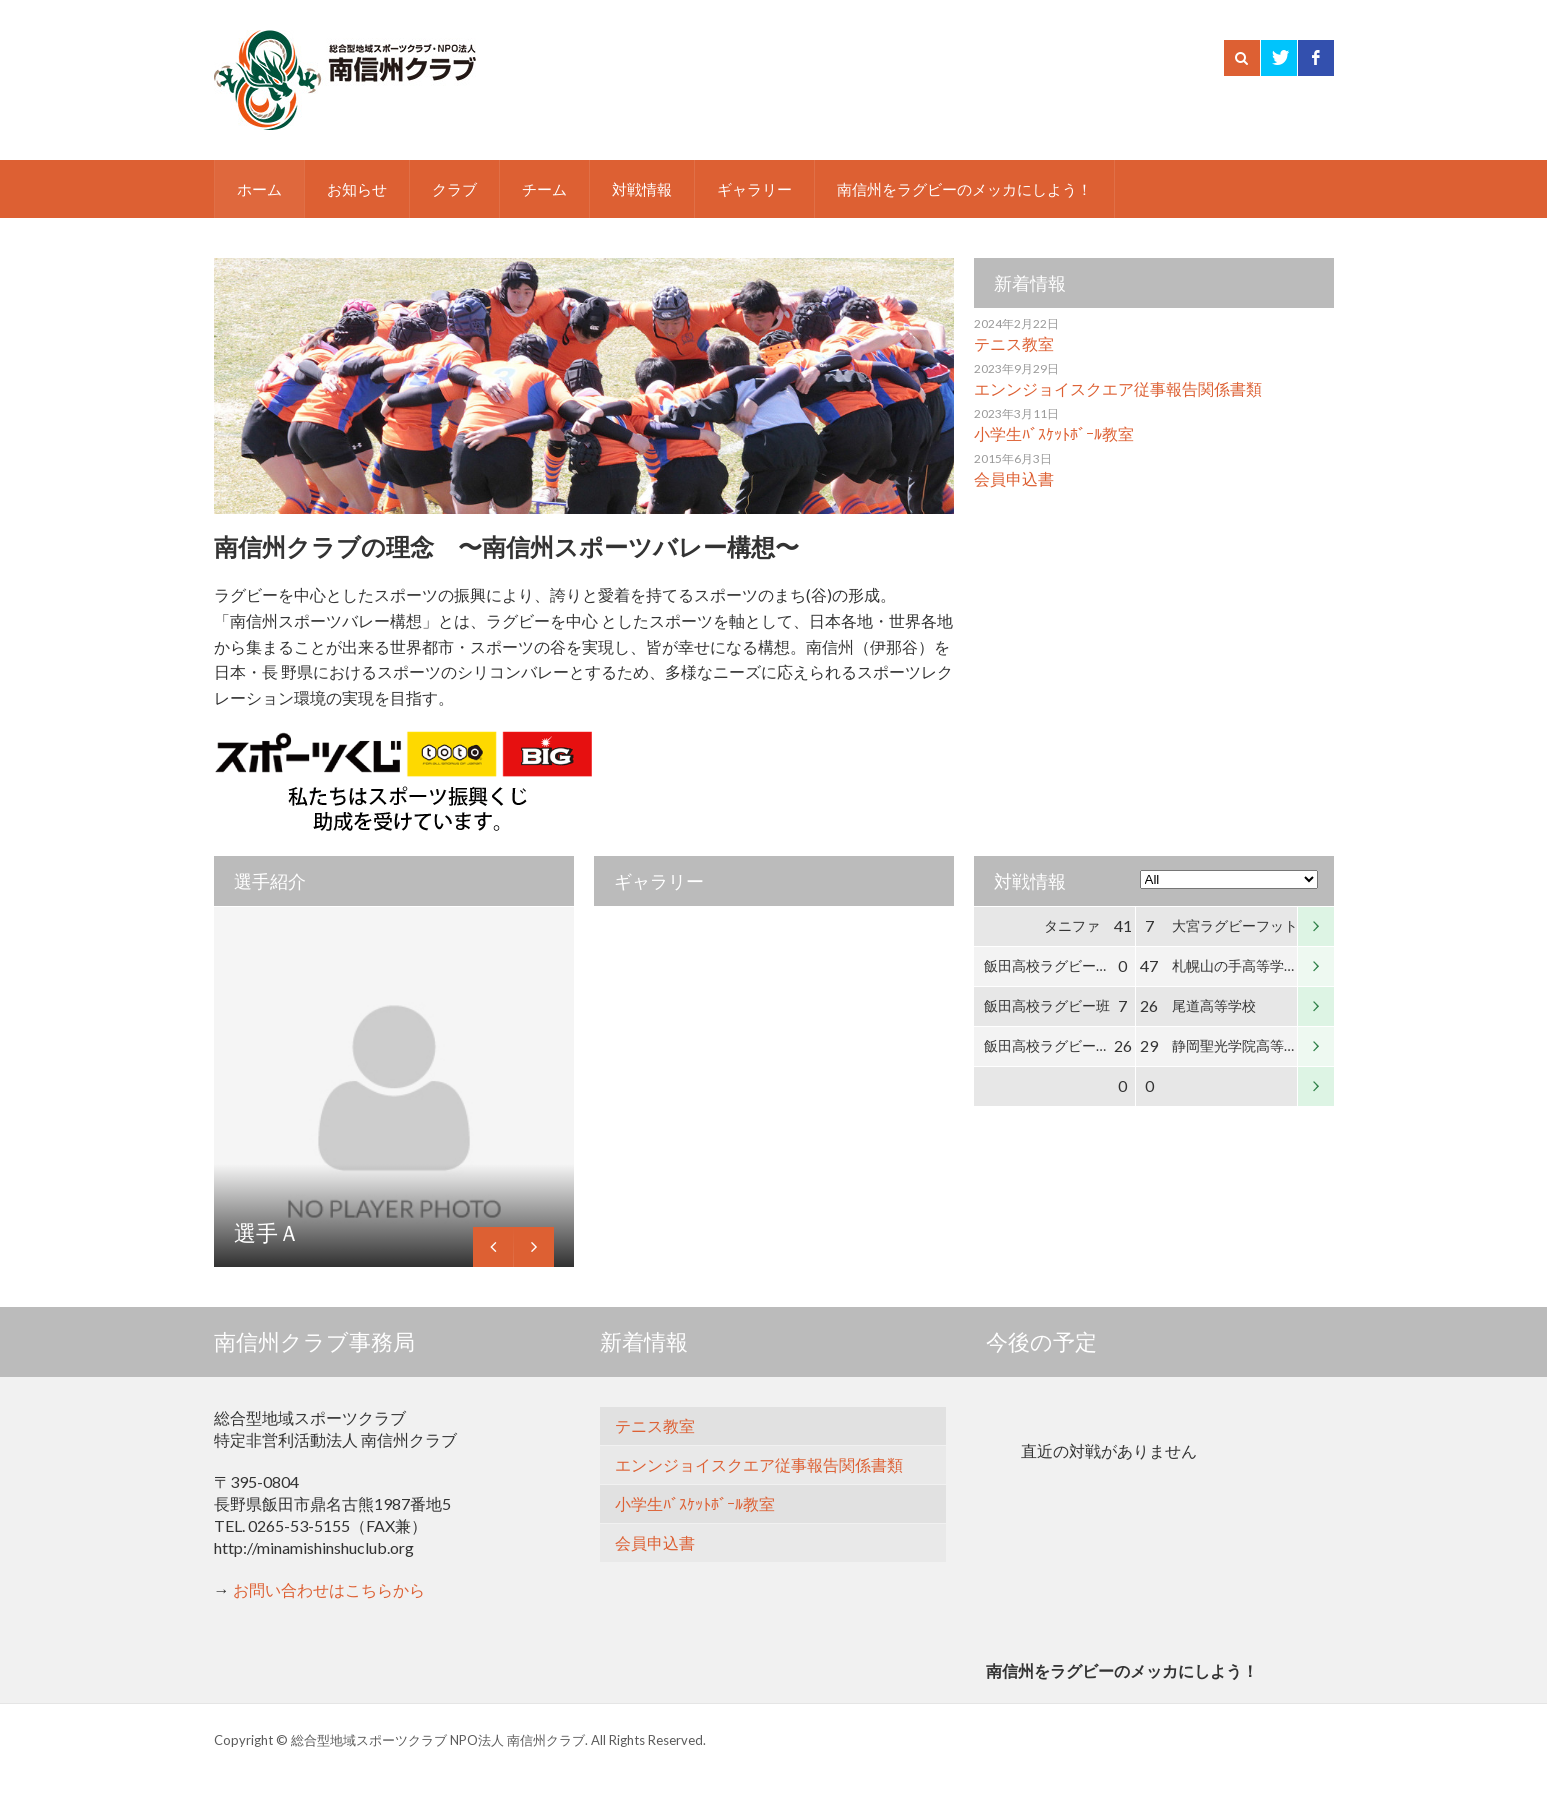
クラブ (454, 189)
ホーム (259, 189)
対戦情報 (642, 189)
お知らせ (357, 189)
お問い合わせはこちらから (329, 1589)
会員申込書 (1014, 478)
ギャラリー (754, 189)
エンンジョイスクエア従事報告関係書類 (1118, 388)
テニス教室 (1014, 343)
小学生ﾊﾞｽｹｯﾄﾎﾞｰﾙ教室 (1054, 433)
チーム (544, 189)
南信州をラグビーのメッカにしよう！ (964, 189)
